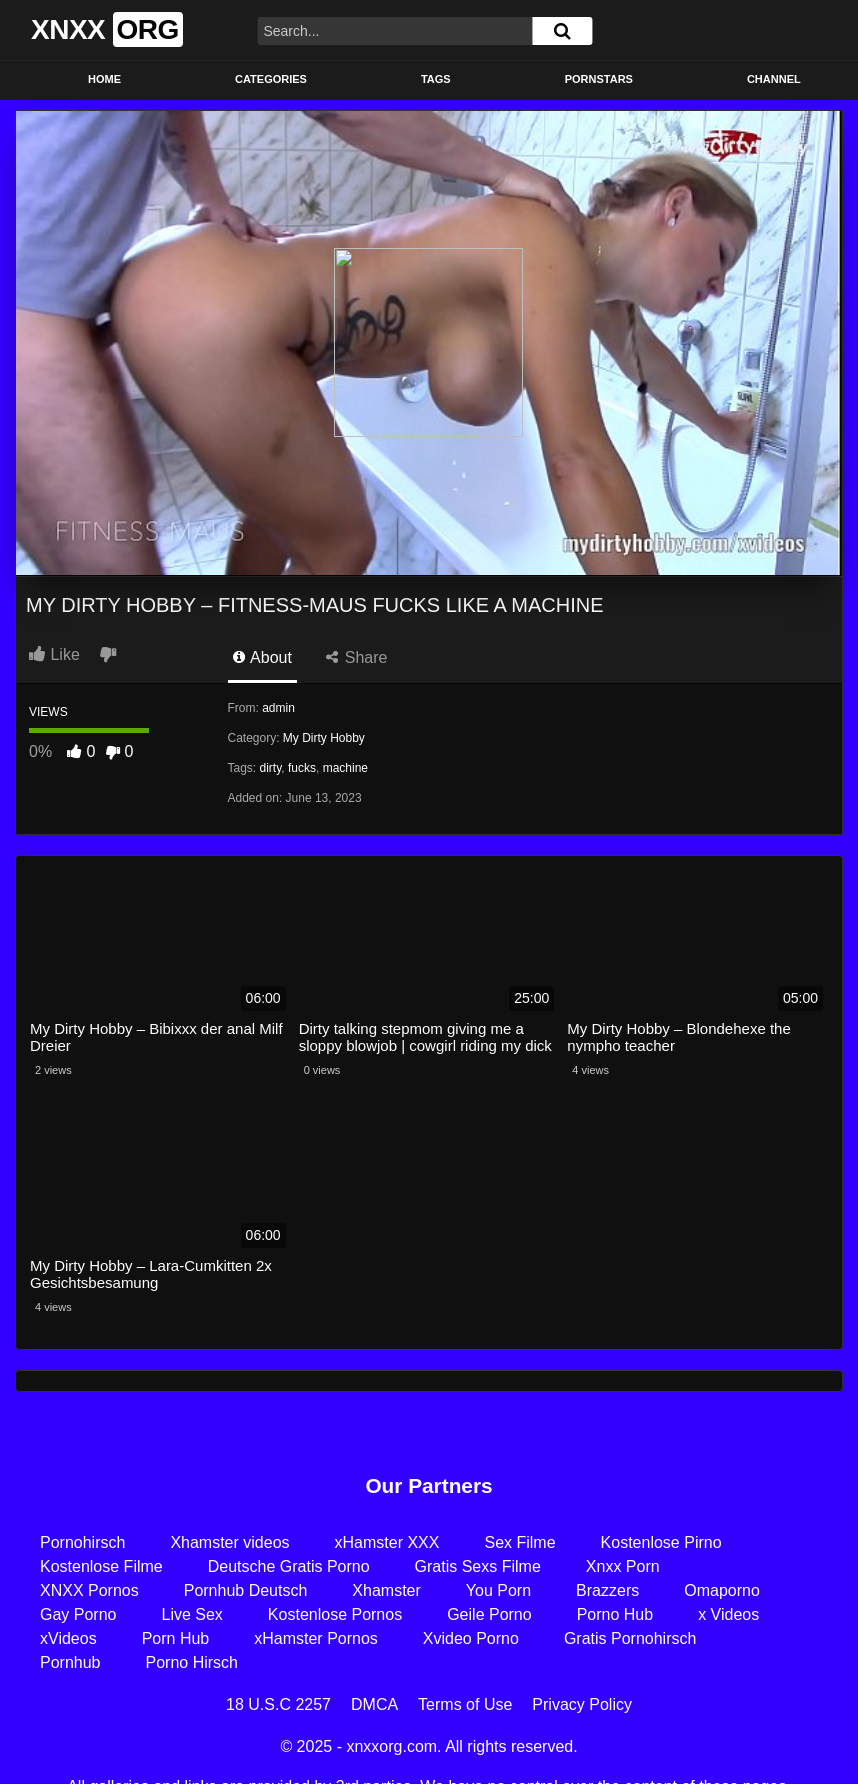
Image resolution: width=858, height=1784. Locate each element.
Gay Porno (78, 1614)
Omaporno (722, 1590)
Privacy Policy (582, 1704)
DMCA (374, 1704)
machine (345, 768)
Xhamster (386, 1590)
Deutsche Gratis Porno (289, 1566)
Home (104, 79)
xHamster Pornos (316, 1638)
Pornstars (599, 79)
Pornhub (70, 1662)
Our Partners (428, 1485)
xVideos (68, 1638)
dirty (271, 768)
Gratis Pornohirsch (630, 1638)
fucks (302, 768)
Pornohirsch (82, 1542)
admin (278, 708)
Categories (271, 79)
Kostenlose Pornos (335, 1614)
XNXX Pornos (89, 1590)
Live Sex (191, 1614)
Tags (436, 79)
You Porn (498, 1590)
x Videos (728, 1614)
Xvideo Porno (471, 1638)
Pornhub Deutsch (246, 1590)
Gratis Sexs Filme (478, 1566)
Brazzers (607, 1590)
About (262, 657)
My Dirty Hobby (324, 738)
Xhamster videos (229, 1542)
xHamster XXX (387, 1542)
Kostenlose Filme (101, 1566)
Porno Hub (615, 1614)
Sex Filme (519, 1542)
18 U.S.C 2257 (278, 1704)
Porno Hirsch (192, 1662)
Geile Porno (489, 1614)
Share (356, 657)
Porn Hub (176, 1638)
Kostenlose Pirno (661, 1542)
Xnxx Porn (623, 1566)
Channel (774, 79)
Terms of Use (465, 1704)
